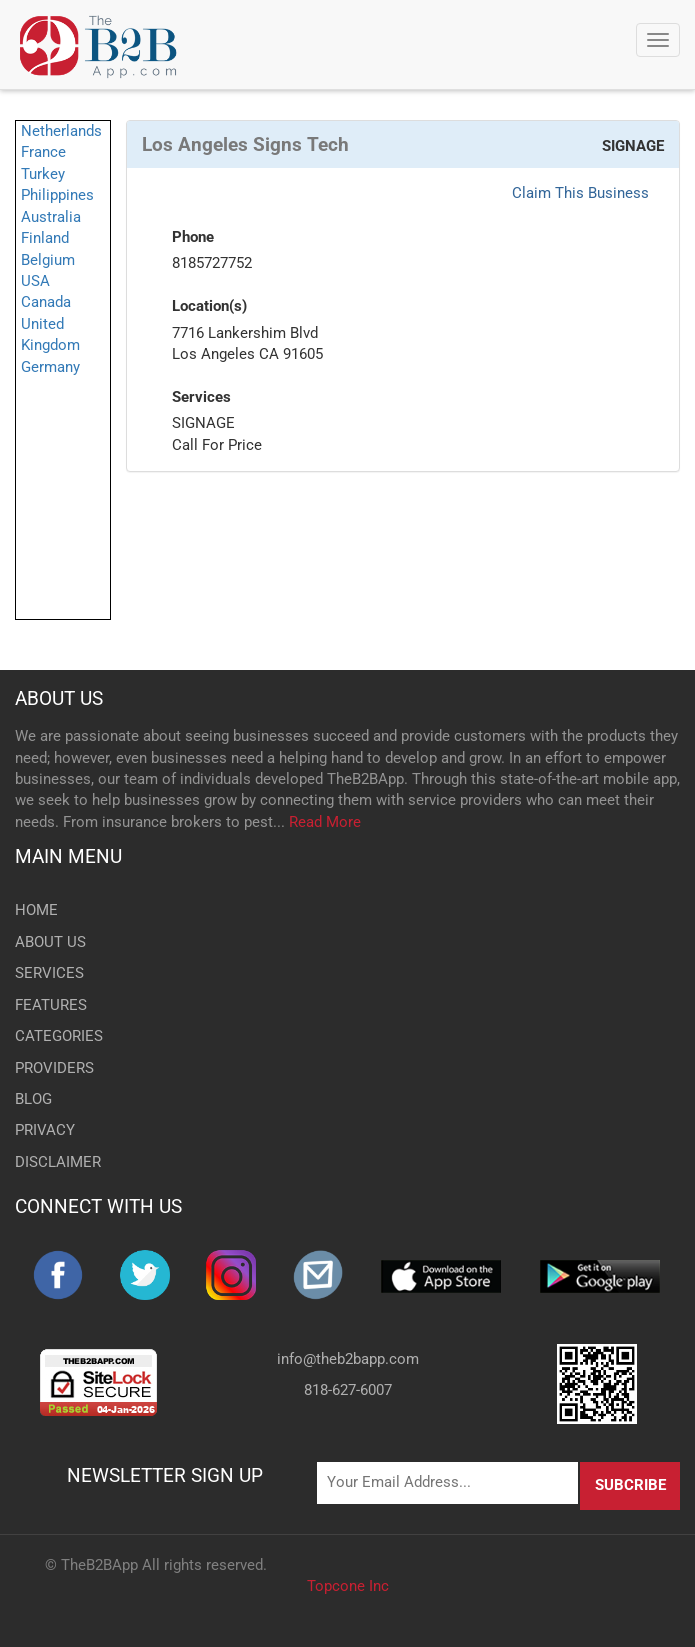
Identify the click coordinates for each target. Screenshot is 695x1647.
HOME (36, 910)
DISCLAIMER (58, 1162)
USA (35, 281)
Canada (46, 302)
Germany (50, 367)
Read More (325, 822)
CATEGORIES (59, 1036)
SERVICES (49, 973)
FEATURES (51, 1005)
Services (201, 397)
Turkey (43, 174)
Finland (45, 238)
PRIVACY (45, 1130)
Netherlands (61, 131)
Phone (193, 237)
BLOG (33, 1099)
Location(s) (209, 306)
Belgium (48, 260)
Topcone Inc (348, 1586)
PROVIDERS (54, 1068)
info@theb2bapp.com (348, 1359)
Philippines (57, 195)
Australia (51, 217)
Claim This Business (580, 193)
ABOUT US (59, 698)
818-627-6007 (348, 1390)
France (43, 152)
